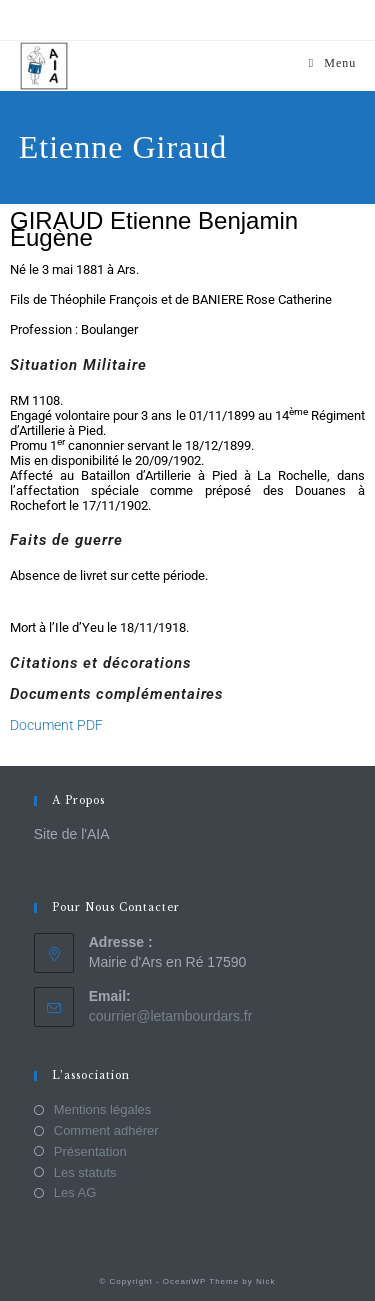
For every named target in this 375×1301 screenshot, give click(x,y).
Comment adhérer (106, 1130)
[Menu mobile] (332, 63)
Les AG (75, 1192)
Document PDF (56, 725)
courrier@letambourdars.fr (171, 1016)
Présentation (90, 1151)
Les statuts (85, 1172)
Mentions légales (103, 1109)
